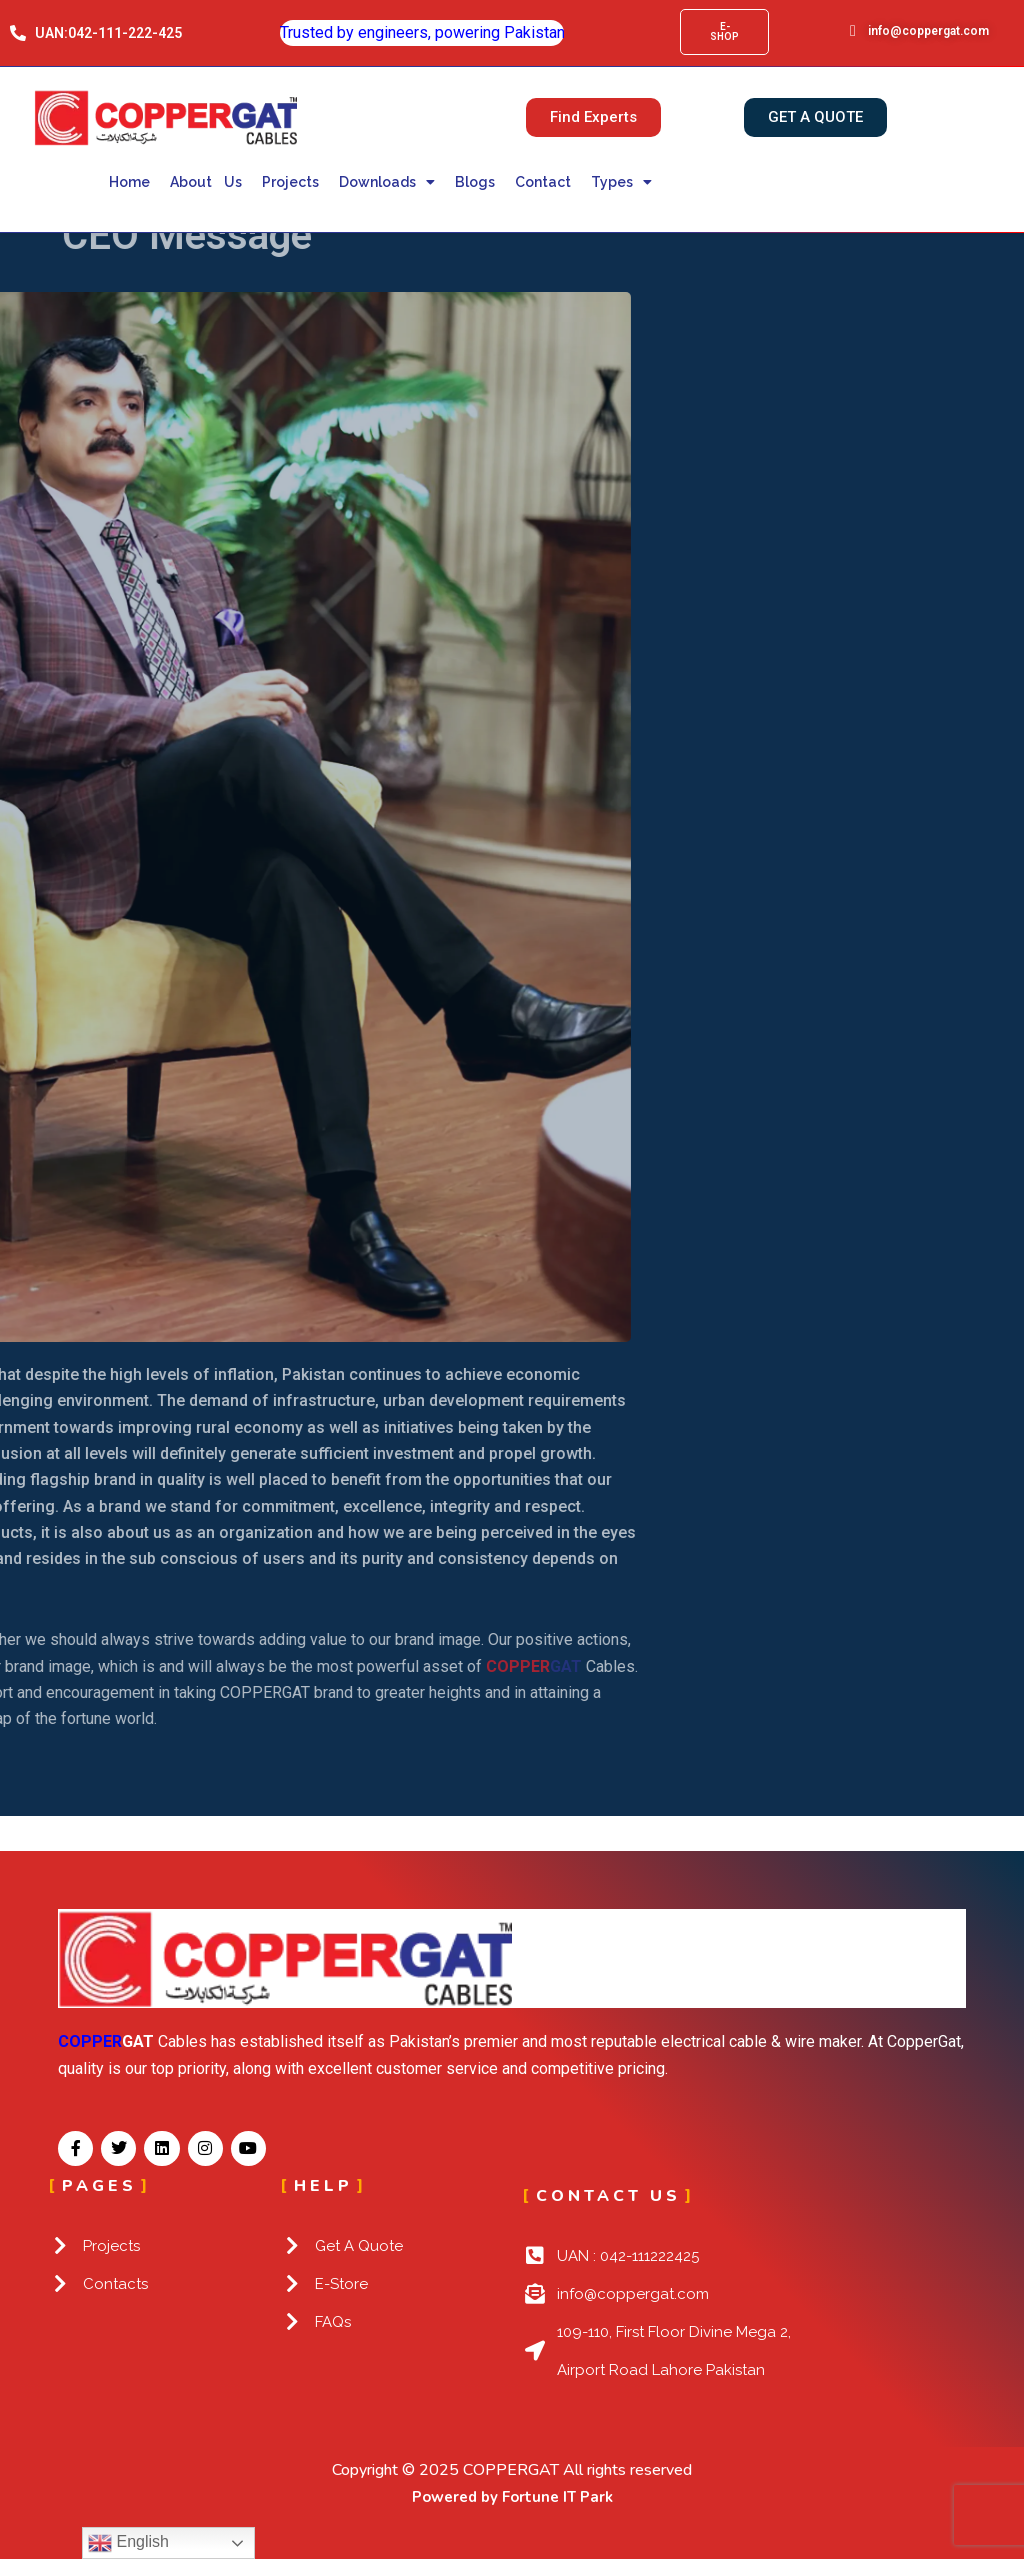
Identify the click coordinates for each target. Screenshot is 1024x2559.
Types (621, 182)
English (128, 2543)
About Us (206, 182)
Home (129, 182)
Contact (543, 182)
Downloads (387, 182)
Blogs (475, 182)
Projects (290, 182)
